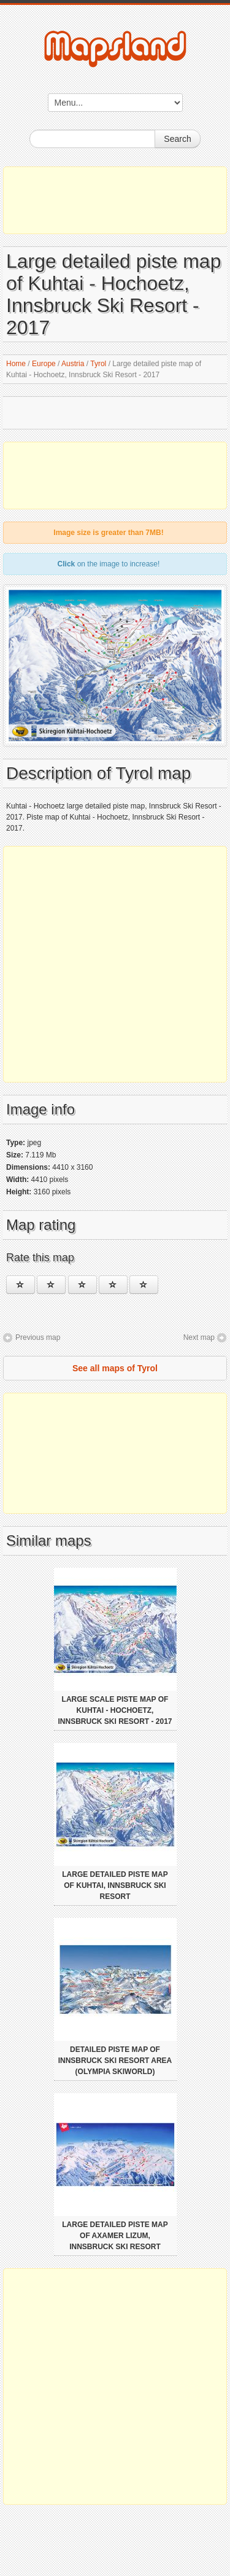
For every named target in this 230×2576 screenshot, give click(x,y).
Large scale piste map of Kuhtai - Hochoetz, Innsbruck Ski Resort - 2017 (115, 1710)
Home (16, 363)
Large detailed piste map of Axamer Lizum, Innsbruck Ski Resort (114, 2235)
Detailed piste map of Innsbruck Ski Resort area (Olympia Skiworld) (115, 2060)
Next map (199, 1337)
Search (177, 139)
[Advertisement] (115, 200)
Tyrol (98, 363)
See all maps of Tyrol (115, 1368)
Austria (72, 363)
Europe (44, 363)
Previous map (37, 1337)
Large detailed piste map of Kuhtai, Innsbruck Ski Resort (114, 1885)
